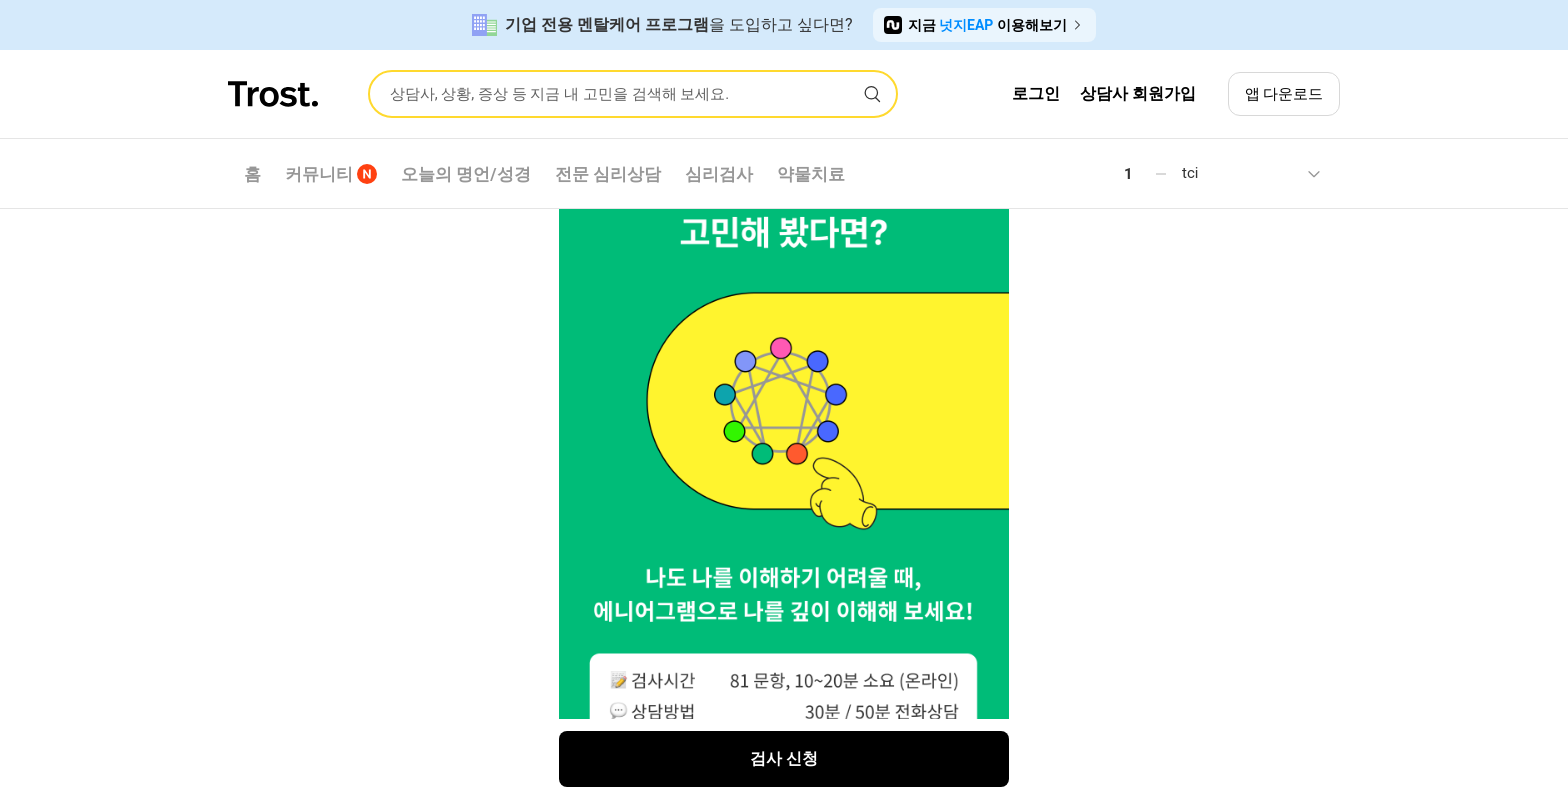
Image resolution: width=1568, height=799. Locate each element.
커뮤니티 (331, 174)
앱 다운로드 (1284, 94)
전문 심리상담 (608, 174)
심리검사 (719, 174)
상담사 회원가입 (1138, 93)
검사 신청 (784, 758)
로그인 (1036, 93)
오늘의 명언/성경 (466, 174)
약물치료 (811, 174)
